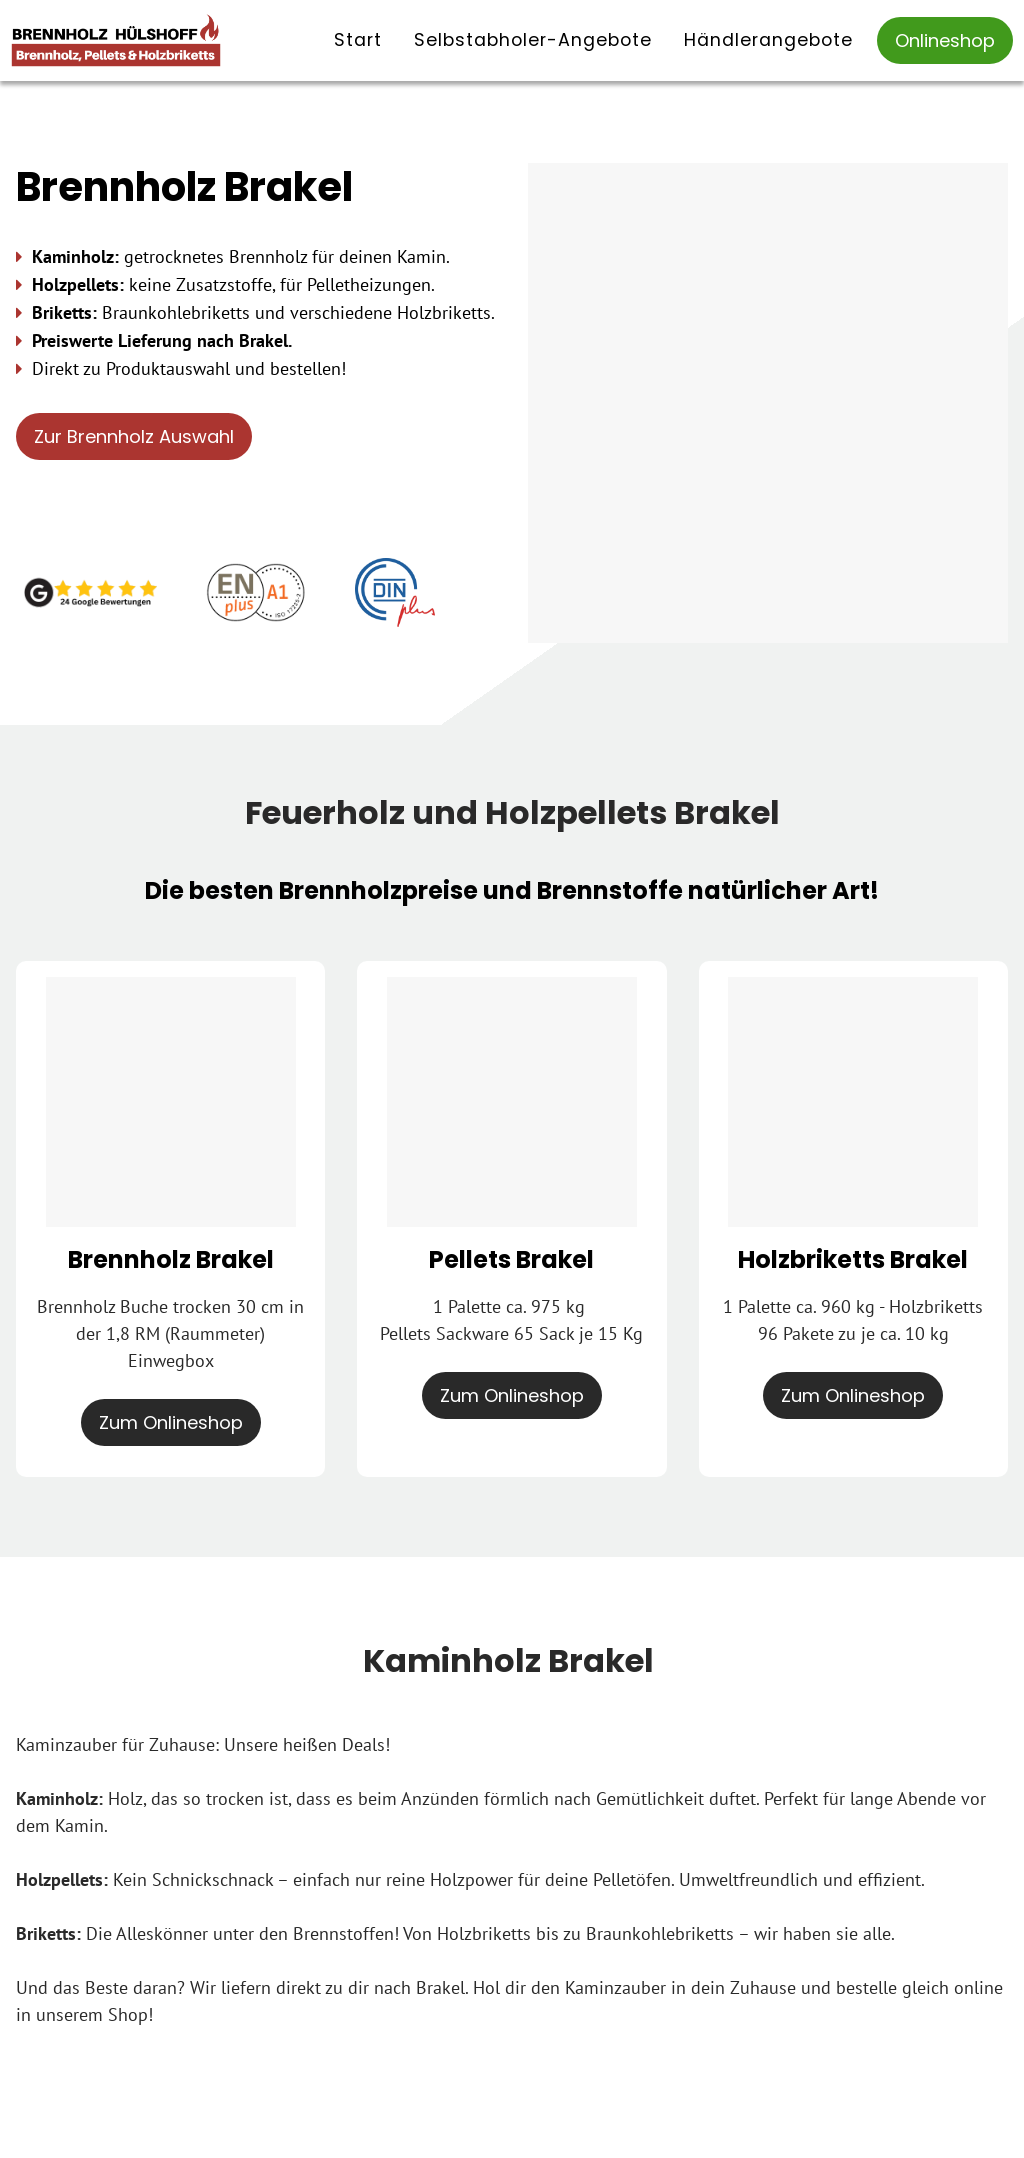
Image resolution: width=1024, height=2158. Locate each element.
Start (358, 40)
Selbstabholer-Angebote (533, 40)
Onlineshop (945, 40)
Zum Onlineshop (171, 1422)
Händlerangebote (768, 40)
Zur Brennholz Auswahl (134, 436)
